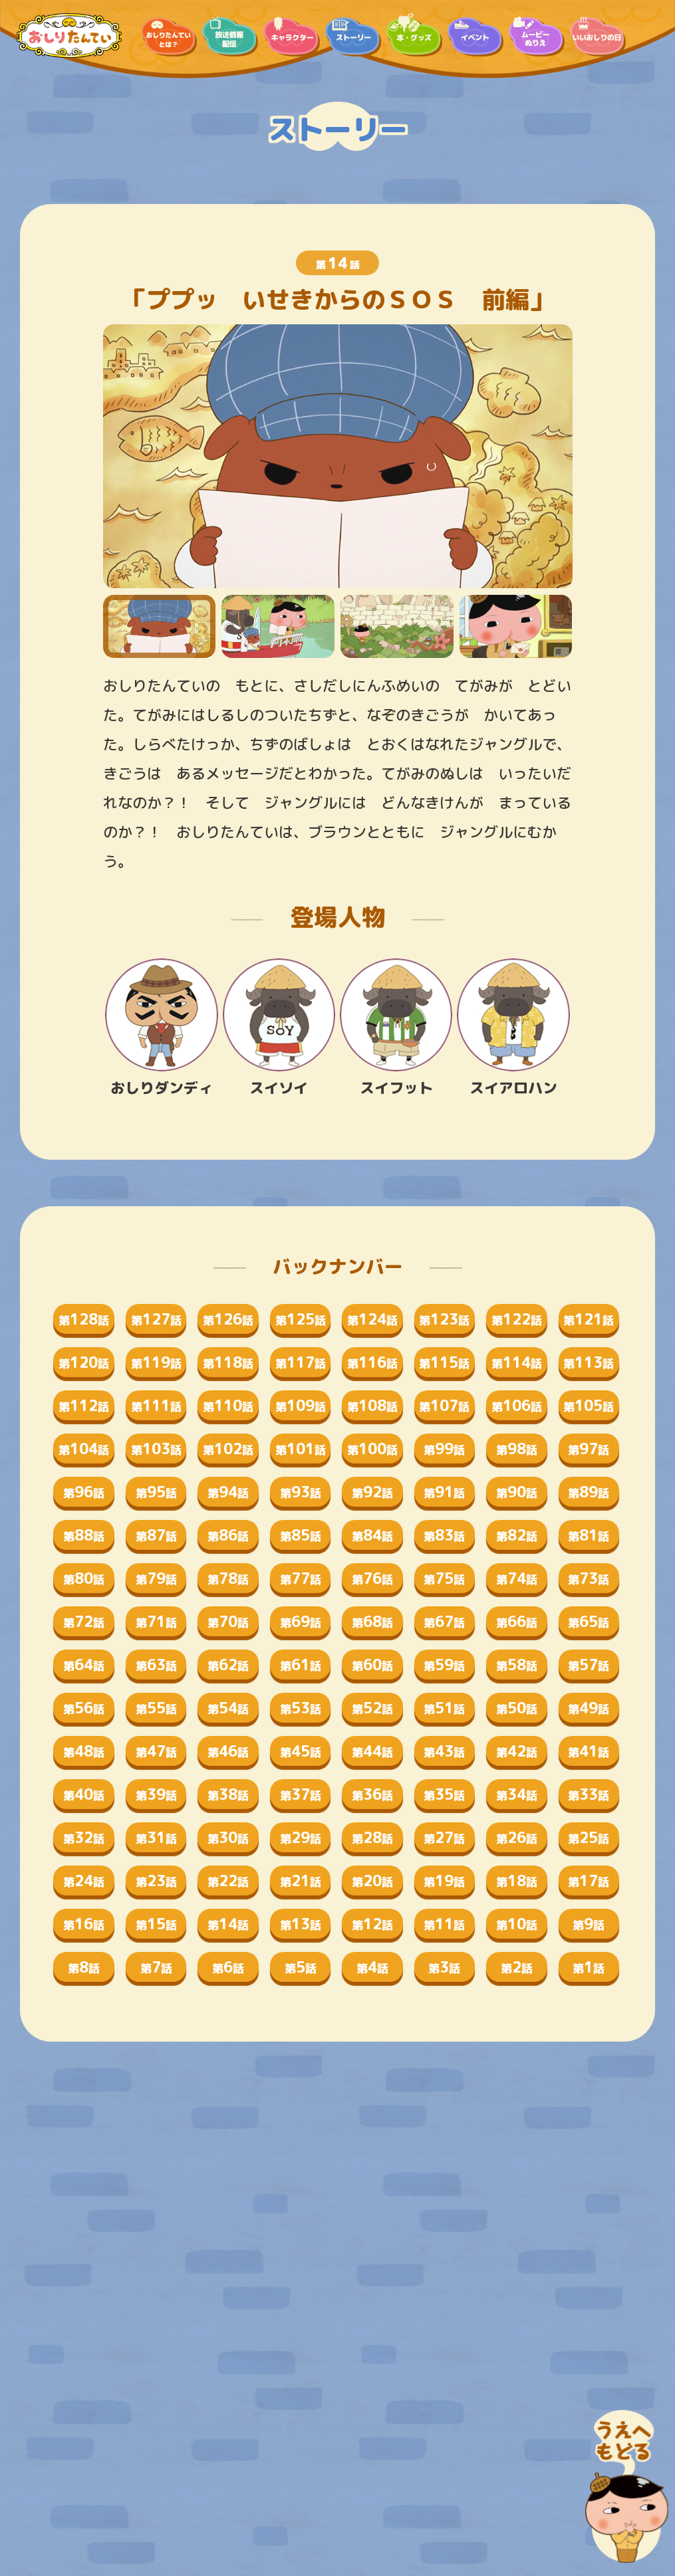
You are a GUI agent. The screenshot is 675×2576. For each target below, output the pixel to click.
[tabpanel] (338, 456)
